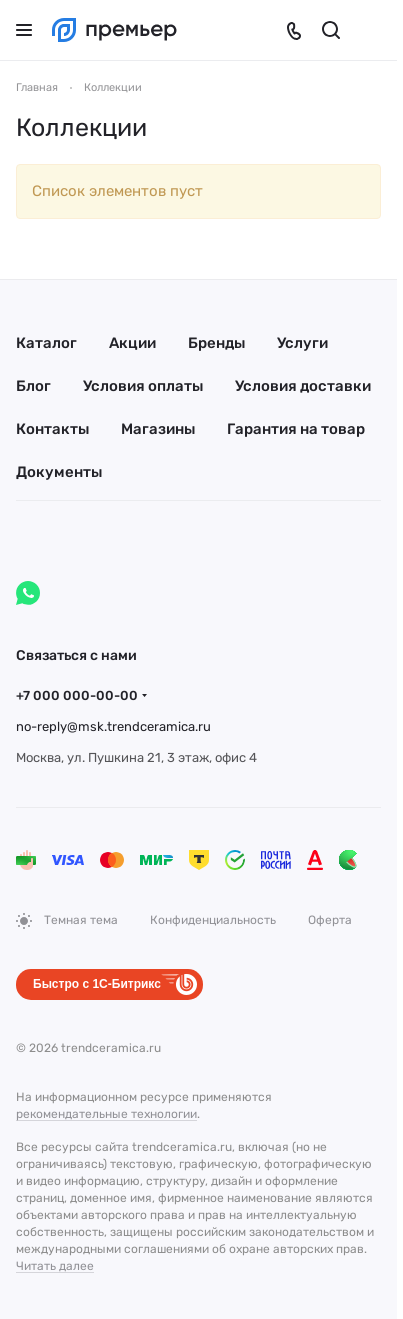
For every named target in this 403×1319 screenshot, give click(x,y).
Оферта (330, 920)
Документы (59, 472)
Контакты (52, 429)
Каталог (46, 343)
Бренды (216, 343)
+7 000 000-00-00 (77, 695)
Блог (33, 386)
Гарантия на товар (296, 429)
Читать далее (55, 1266)
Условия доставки (303, 386)
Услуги (302, 343)
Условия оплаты (143, 386)
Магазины (158, 429)
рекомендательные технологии (106, 1114)
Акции (132, 343)
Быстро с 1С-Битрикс (97, 984)
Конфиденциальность (213, 920)
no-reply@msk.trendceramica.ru (113, 726)
